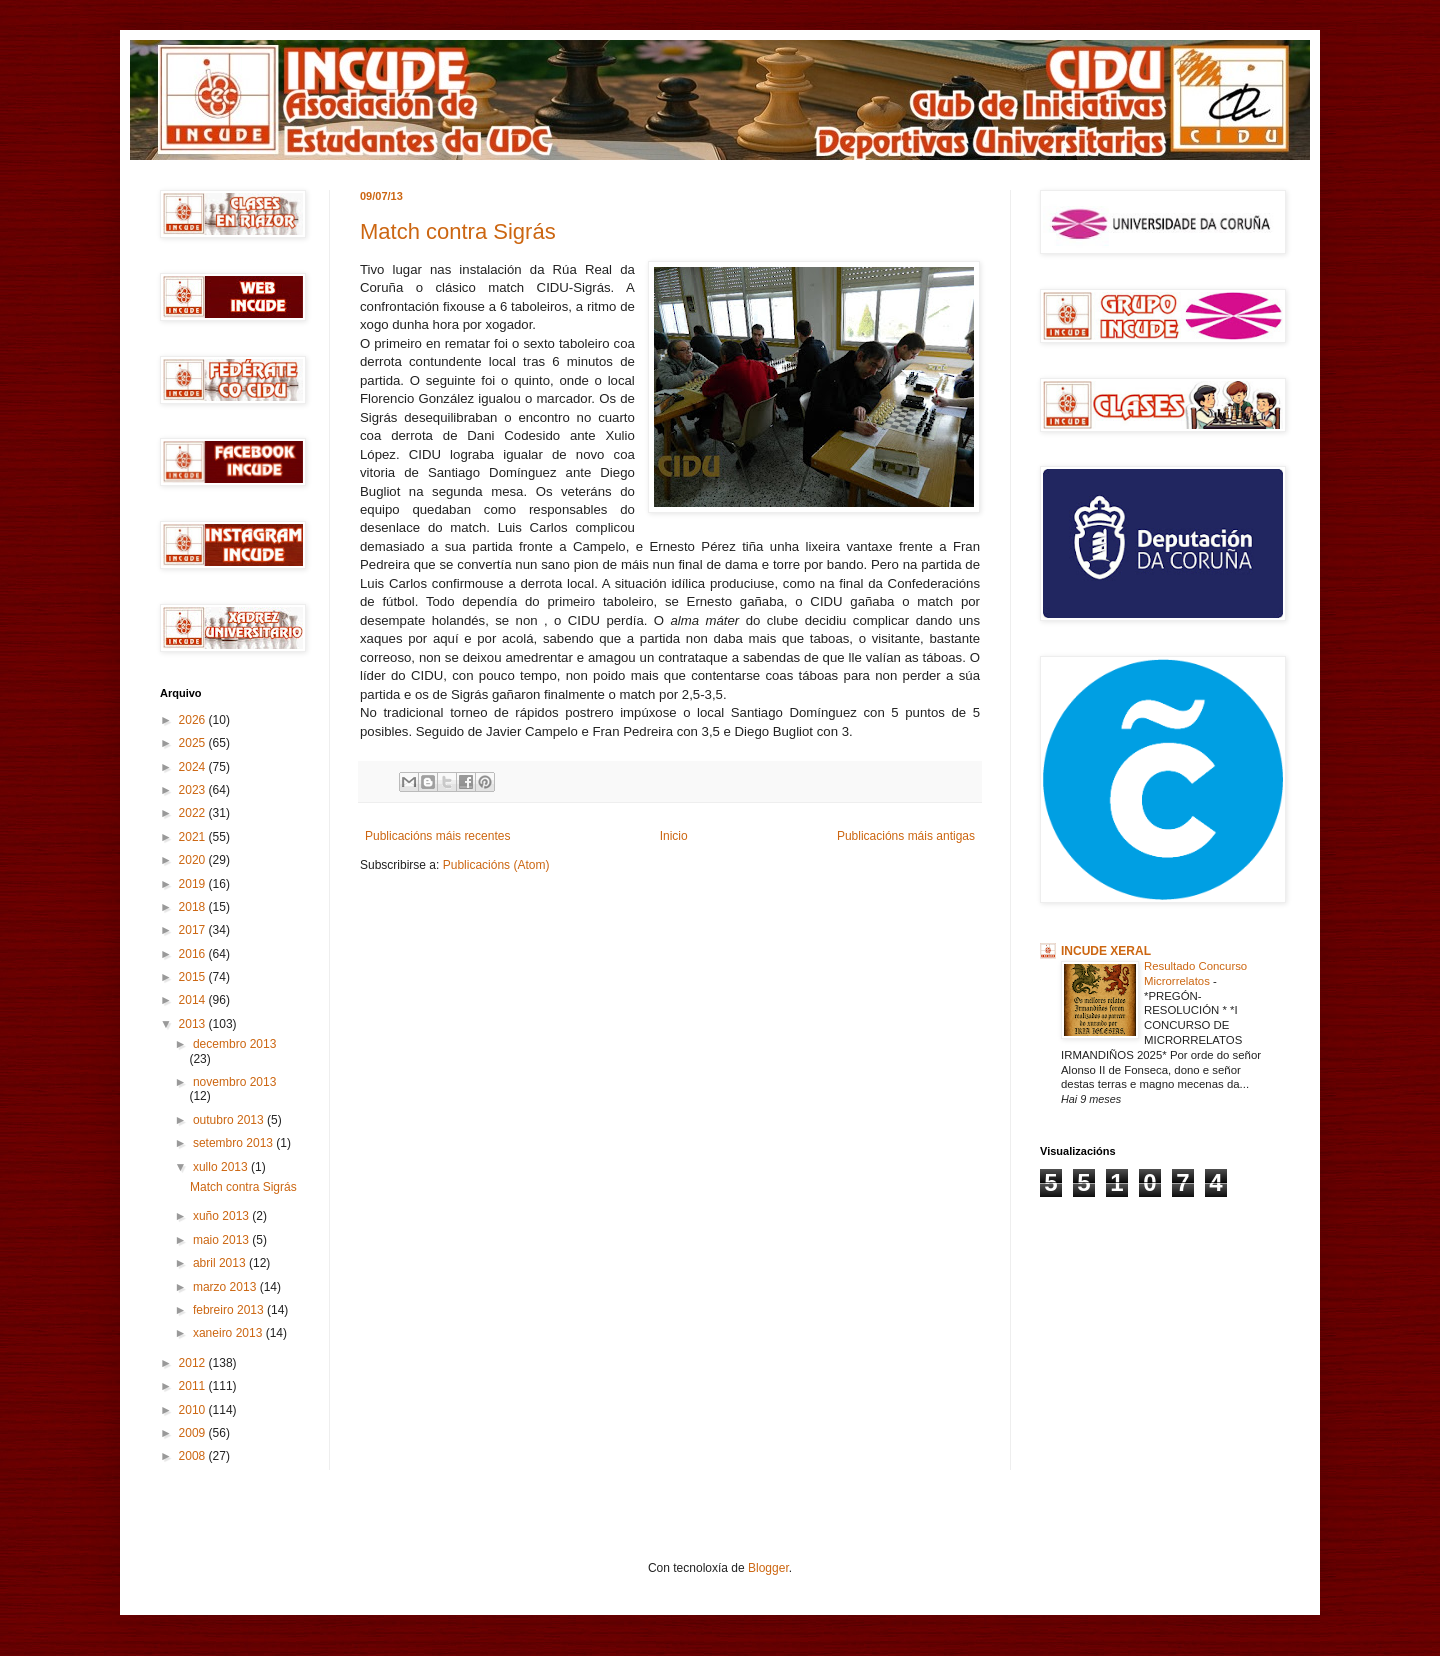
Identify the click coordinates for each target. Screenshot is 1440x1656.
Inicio (674, 836)
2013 (194, 1024)
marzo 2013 (226, 1287)
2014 (194, 1000)
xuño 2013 (222, 1216)
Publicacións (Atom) (496, 865)
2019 (194, 884)
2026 (194, 720)
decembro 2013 (234, 1044)
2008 (194, 1456)
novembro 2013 (234, 1082)
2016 (194, 954)
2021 (194, 837)
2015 (194, 977)
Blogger (768, 1568)
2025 (194, 743)
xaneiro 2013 (229, 1333)
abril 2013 (221, 1263)
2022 (194, 813)
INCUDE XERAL (1106, 951)
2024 (194, 767)
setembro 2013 (234, 1143)
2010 (194, 1410)
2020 (194, 860)
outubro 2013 (230, 1120)
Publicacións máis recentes (437, 836)
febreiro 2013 (230, 1310)
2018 (194, 907)
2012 (194, 1363)
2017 (194, 930)
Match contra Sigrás (458, 231)
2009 (194, 1433)
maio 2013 (222, 1240)
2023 (194, 790)
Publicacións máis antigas (906, 836)
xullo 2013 (222, 1167)
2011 (194, 1386)
